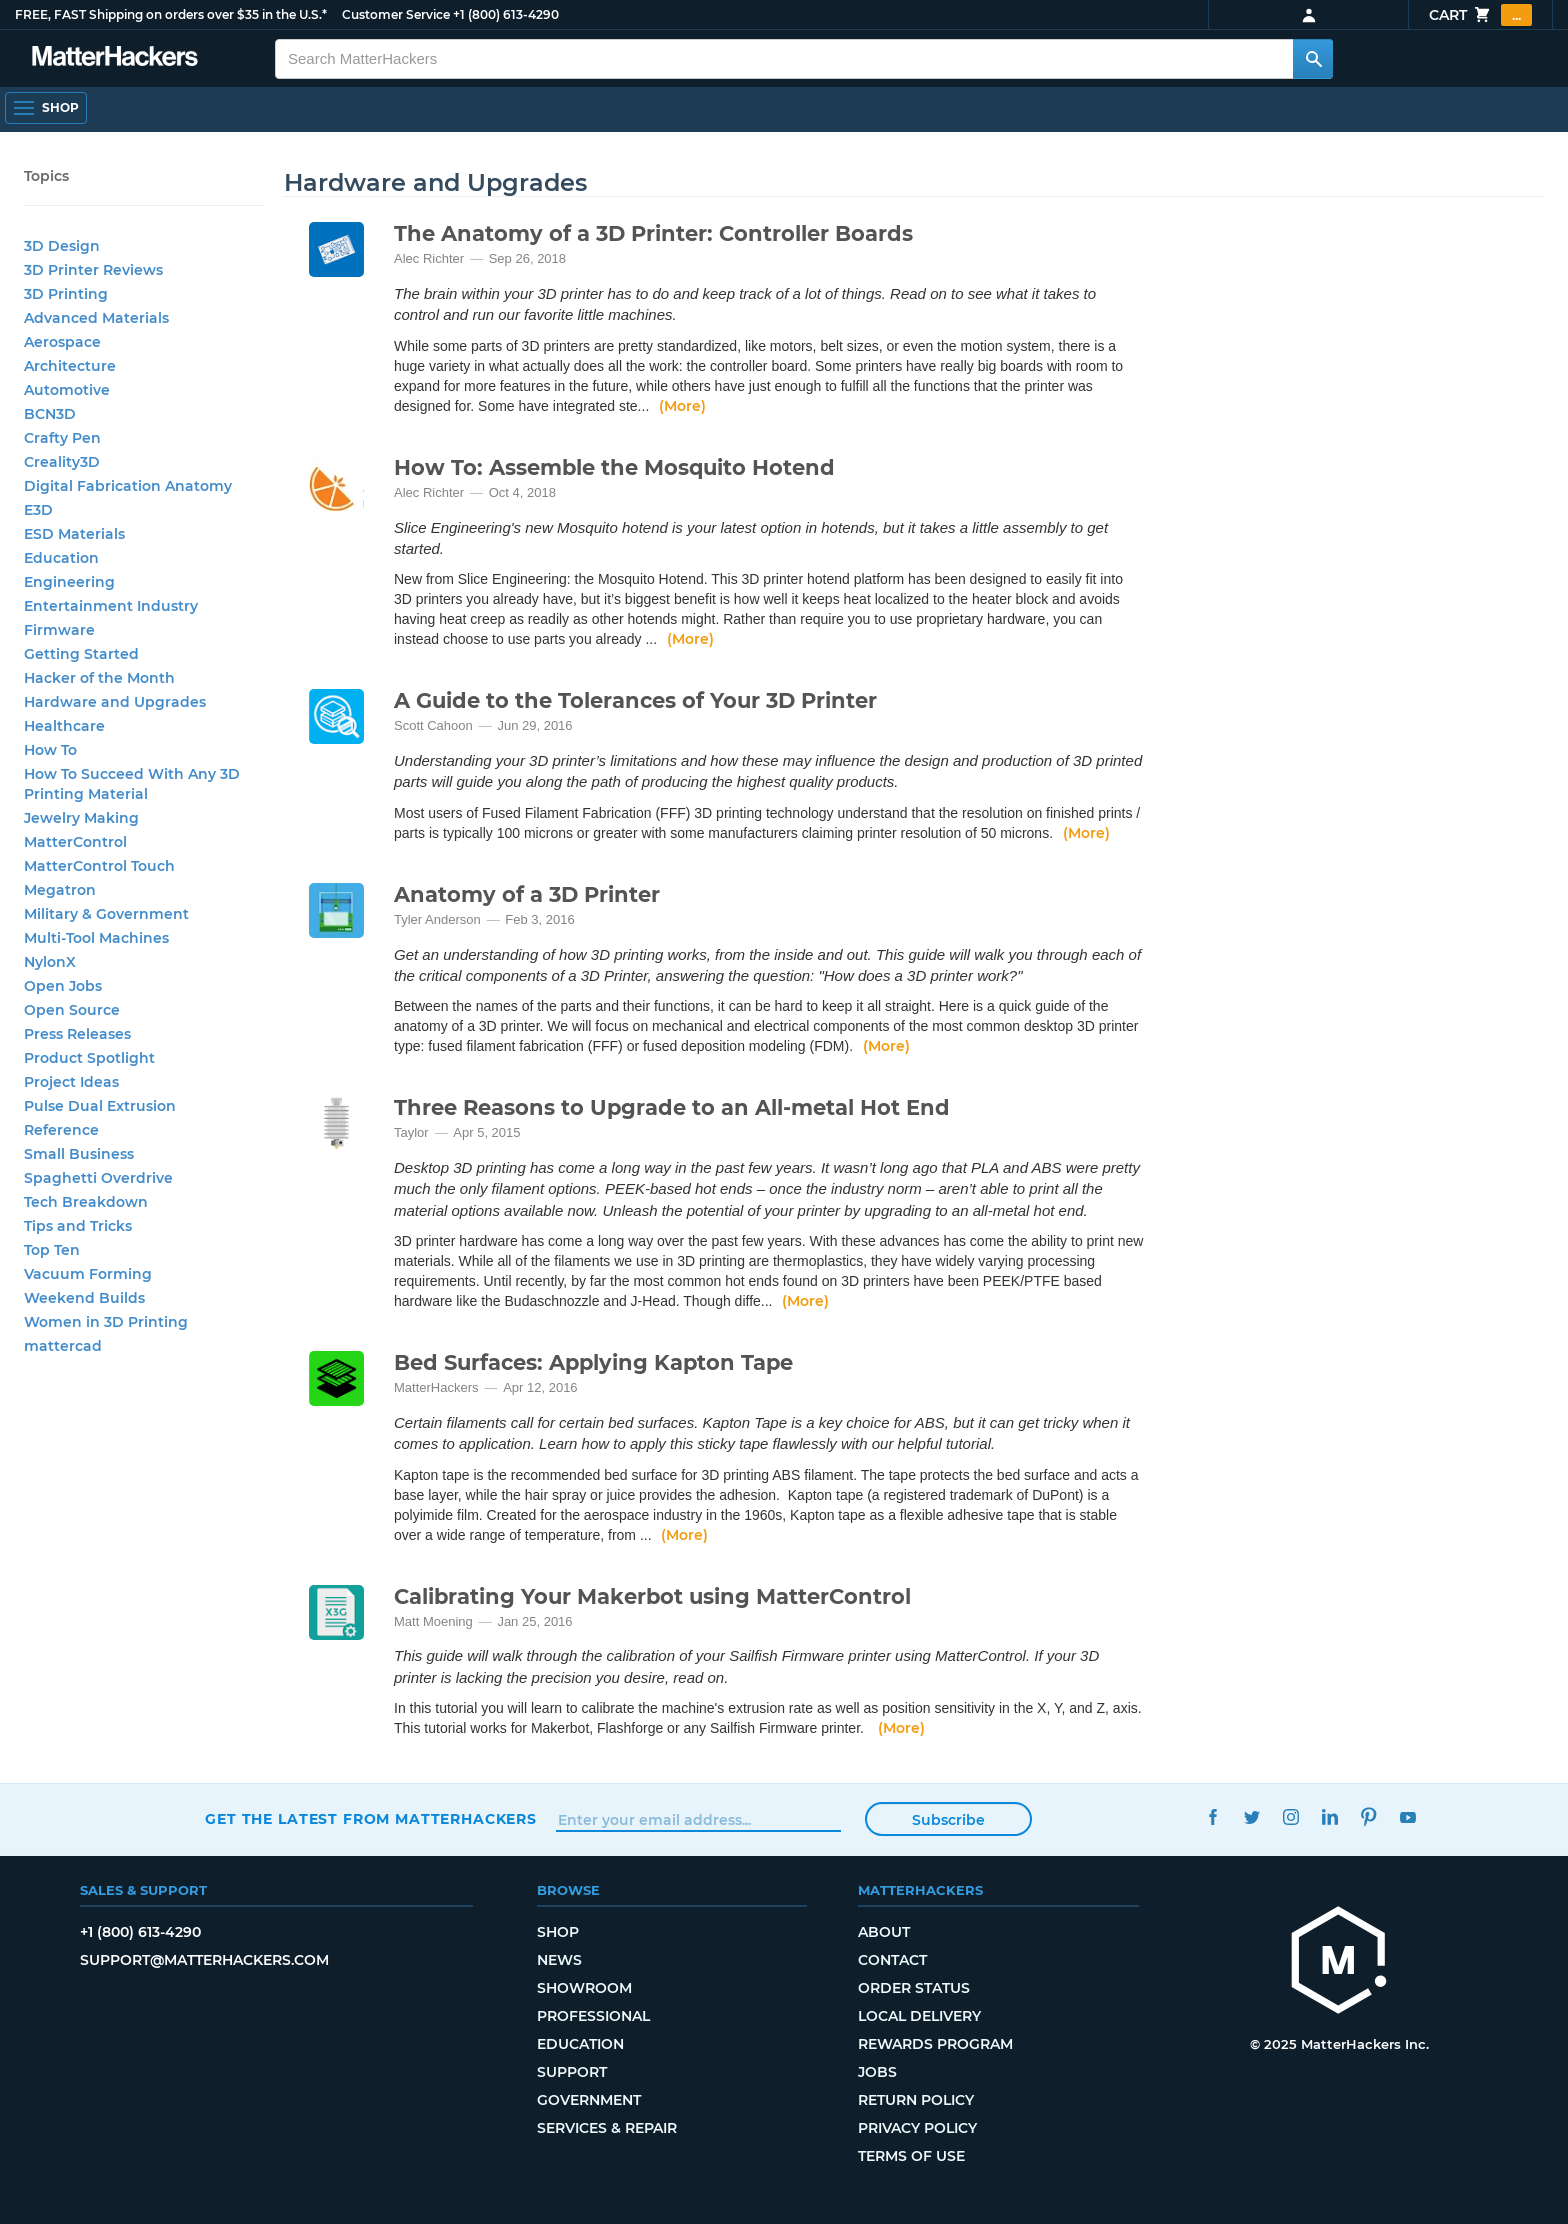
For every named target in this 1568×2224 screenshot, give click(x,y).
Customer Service (396, 14)
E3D (38, 510)
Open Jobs (63, 986)
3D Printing (66, 294)
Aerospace (62, 342)
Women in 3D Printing (106, 1322)
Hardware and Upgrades (115, 702)
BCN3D (50, 414)
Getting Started (81, 654)
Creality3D (62, 462)
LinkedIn (1329, 1816)
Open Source (72, 1010)
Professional (593, 2016)
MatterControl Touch (99, 866)
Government (589, 2100)
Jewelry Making (81, 818)
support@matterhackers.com (204, 1960)
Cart (1480, 15)
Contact (892, 1960)
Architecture (70, 366)
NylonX (50, 962)
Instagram (1290, 1816)
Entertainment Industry (111, 606)
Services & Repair (607, 2128)
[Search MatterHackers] (1313, 59)
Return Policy (916, 2100)
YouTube (1407, 1816)
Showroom (584, 1988)
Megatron (60, 890)
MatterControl (75, 842)
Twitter (1251, 1816)
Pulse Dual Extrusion (100, 1106)
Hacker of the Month (99, 678)
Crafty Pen (62, 438)
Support (572, 2072)
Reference (61, 1130)
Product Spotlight (89, 1058)
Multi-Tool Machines (96, 938)
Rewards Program (935, 2044)
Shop (558, 1932)
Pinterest (1368, 1816)
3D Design (62, 246)
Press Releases (77, 1034)
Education (61, 558)
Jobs (877, 2072)
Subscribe (948, 1820)
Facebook (1212, 1816)
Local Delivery (919, 2016)
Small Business (79, 1154)
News (559, 1960)
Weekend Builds (84, 1298)
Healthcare (64, 726)
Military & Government (106, 914)
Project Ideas (71, 1082)
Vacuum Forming (88, 1274)
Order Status (914, 1988)
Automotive (67, 390)
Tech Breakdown (86, 1202)
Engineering (69, 582)
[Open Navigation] (46, 108)
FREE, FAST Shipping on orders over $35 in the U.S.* (171, 14)
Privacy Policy (917, 2128)
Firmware (59, 630)
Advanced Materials (96, 318)
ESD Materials (74, 534)
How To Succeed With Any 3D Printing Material (132, 784)
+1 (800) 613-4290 (506, 14)
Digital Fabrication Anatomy (128, 486)
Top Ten (52, 1250)
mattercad (63, 1346)
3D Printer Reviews (93, 270)
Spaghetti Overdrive (98, 1178)
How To (50, 750)
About (884, 1932)
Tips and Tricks (78, 1226)
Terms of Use (911, 2156)
